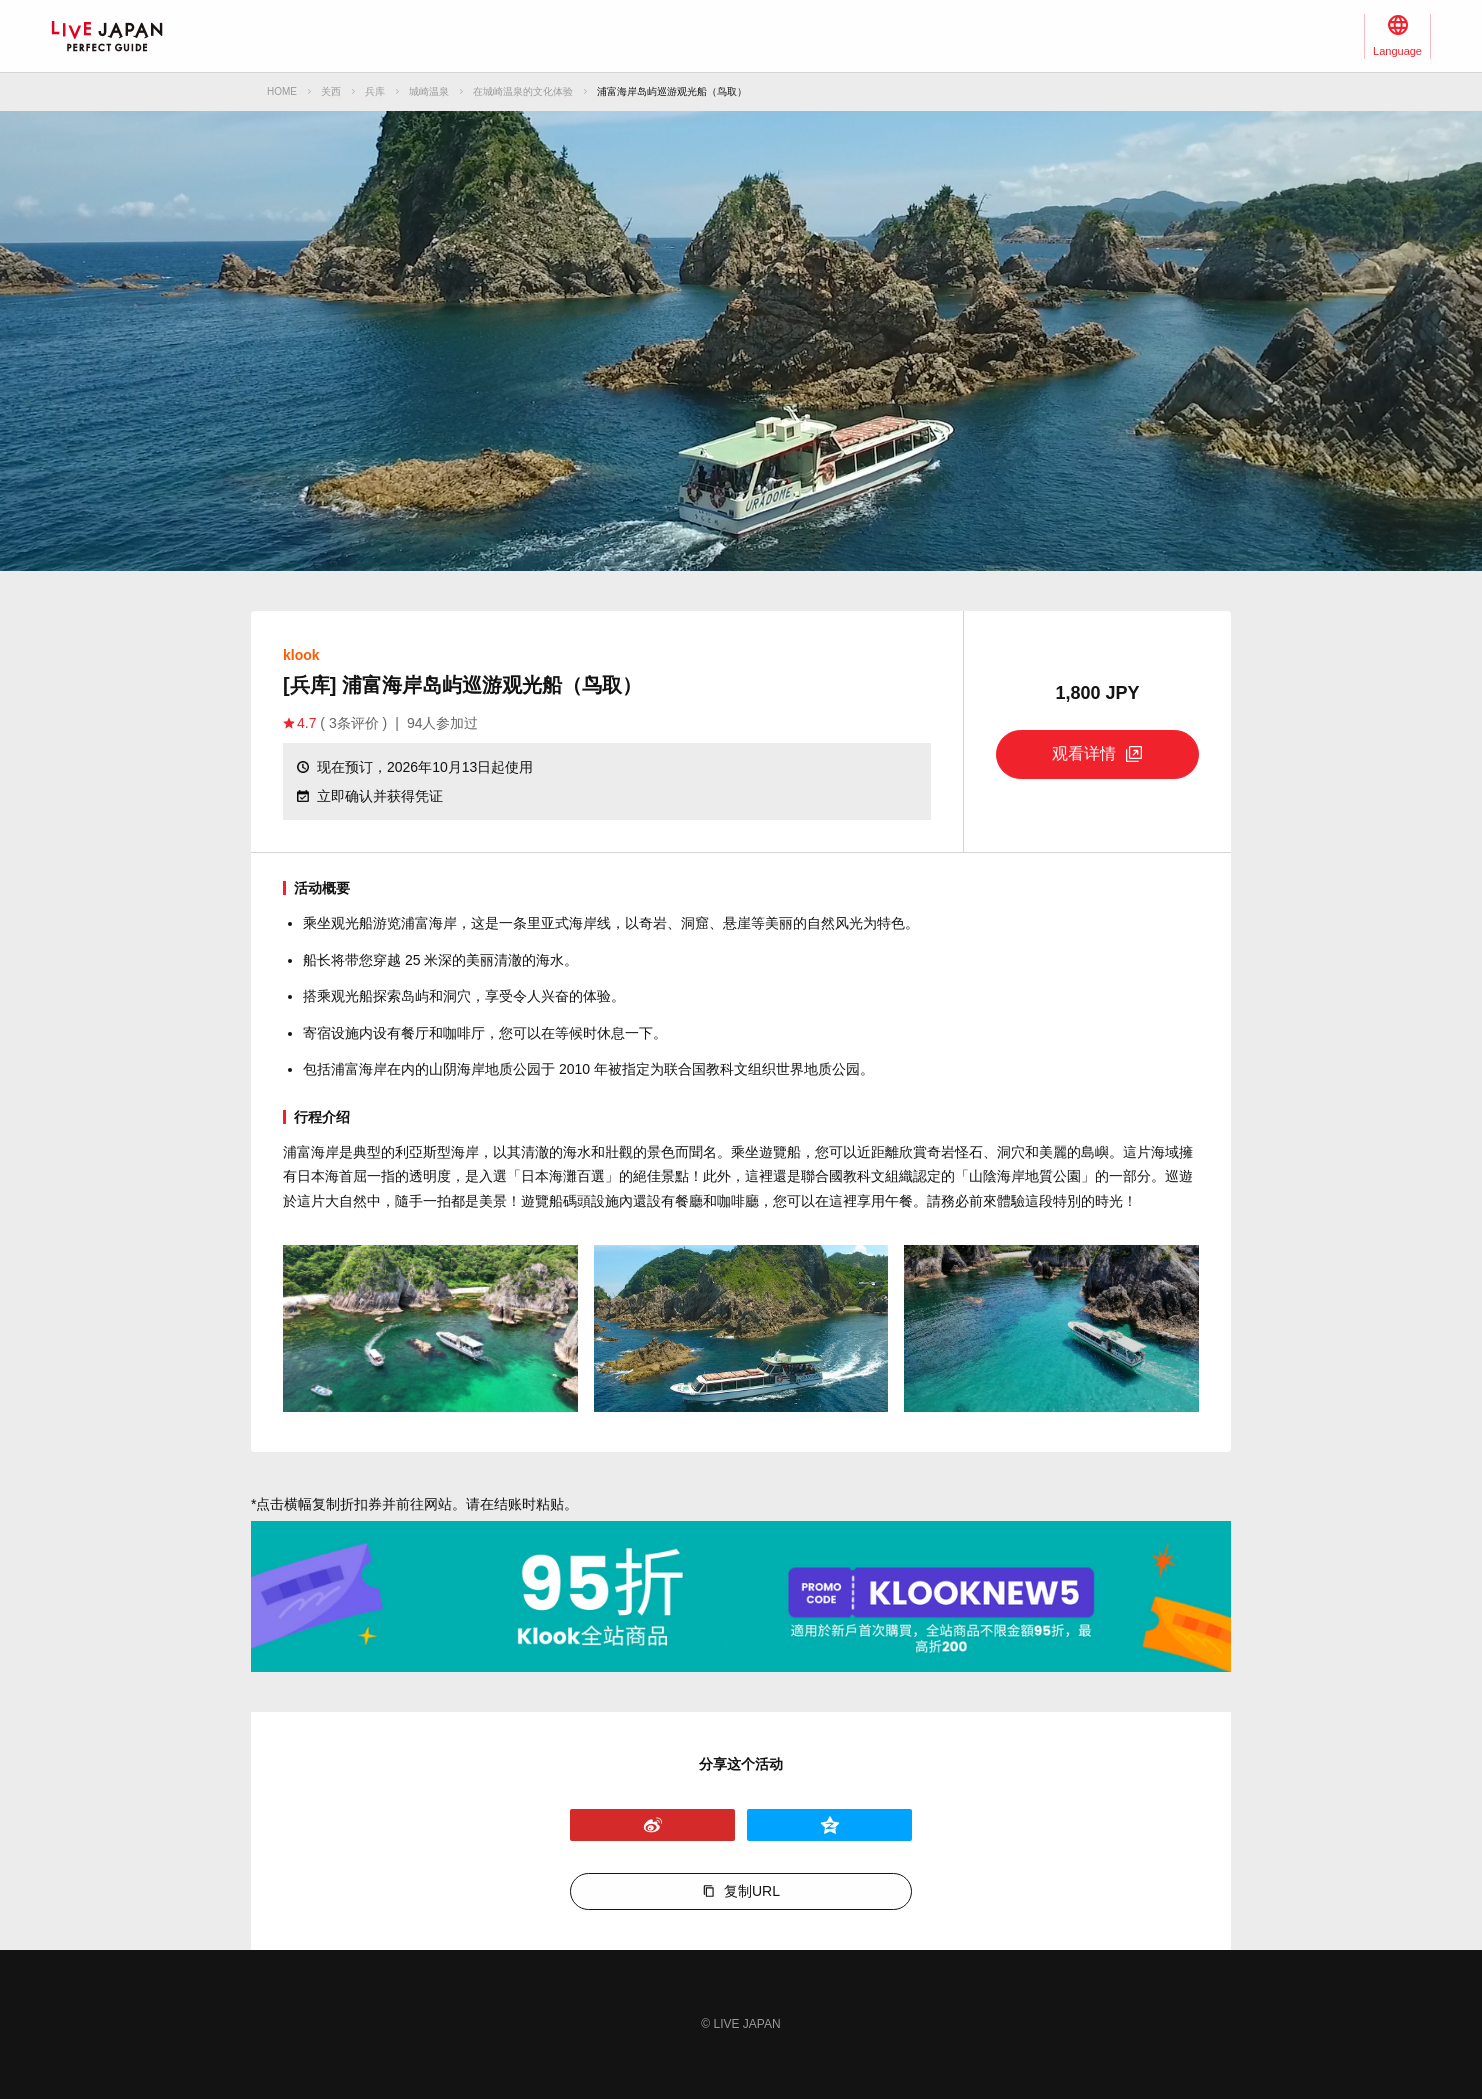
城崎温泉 (429, 91)
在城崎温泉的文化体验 (523, 91)
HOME (282, 91)
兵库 (375, 91)
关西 (331, 91)
